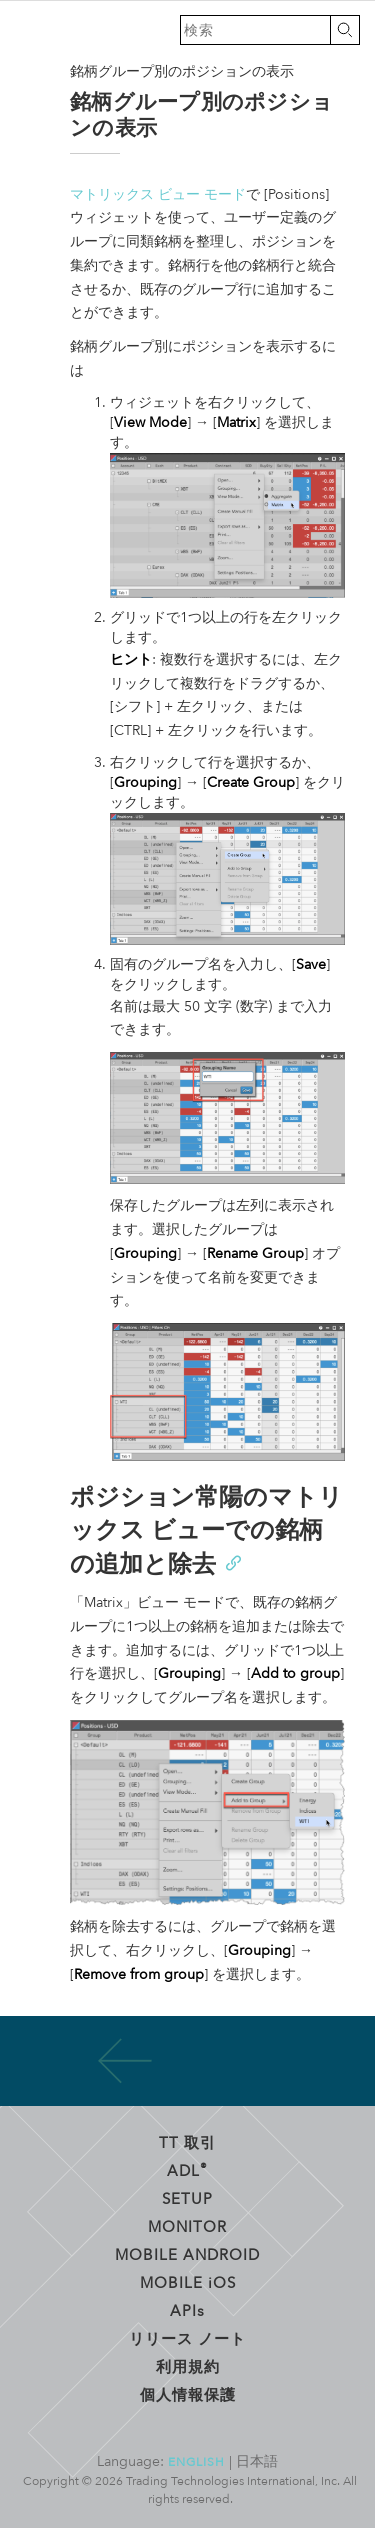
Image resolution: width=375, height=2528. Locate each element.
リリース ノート (187, 2338)
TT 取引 (187, 2142)
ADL (187, 2170)
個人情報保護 (188, 2394)
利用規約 (188, 2366)
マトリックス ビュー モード (158, 194)
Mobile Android (187, 2254)
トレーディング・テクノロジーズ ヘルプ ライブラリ (30, 30)
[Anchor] (232, 1561)
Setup (187, 2198)
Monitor (187, 2226)
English (196, 2461)
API (187, 2310)
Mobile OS (188, 2282)
